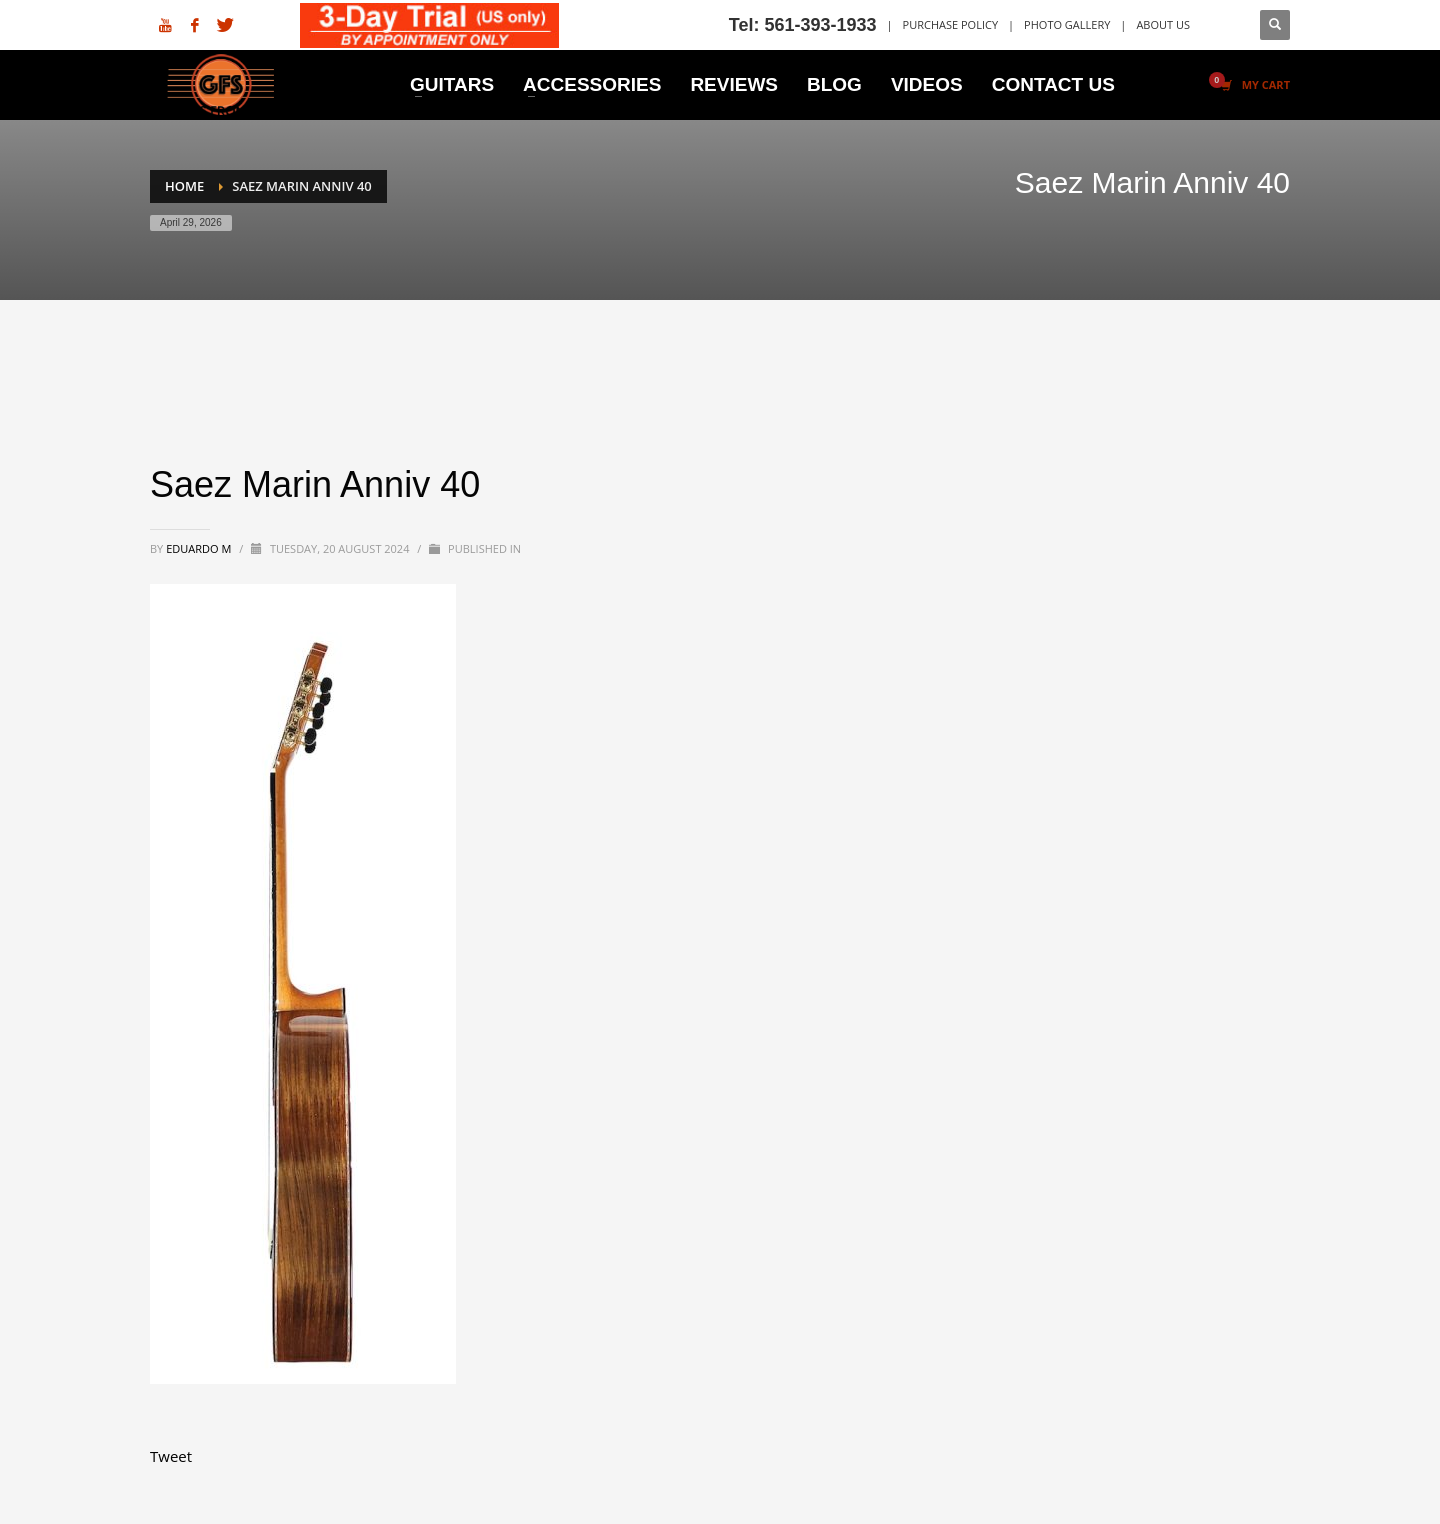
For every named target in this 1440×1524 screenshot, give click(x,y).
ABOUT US (1163, 24)
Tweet (171, 1456)
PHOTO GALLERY (1067, 24)
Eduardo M (200, 548)
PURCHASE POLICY (951, 24)
